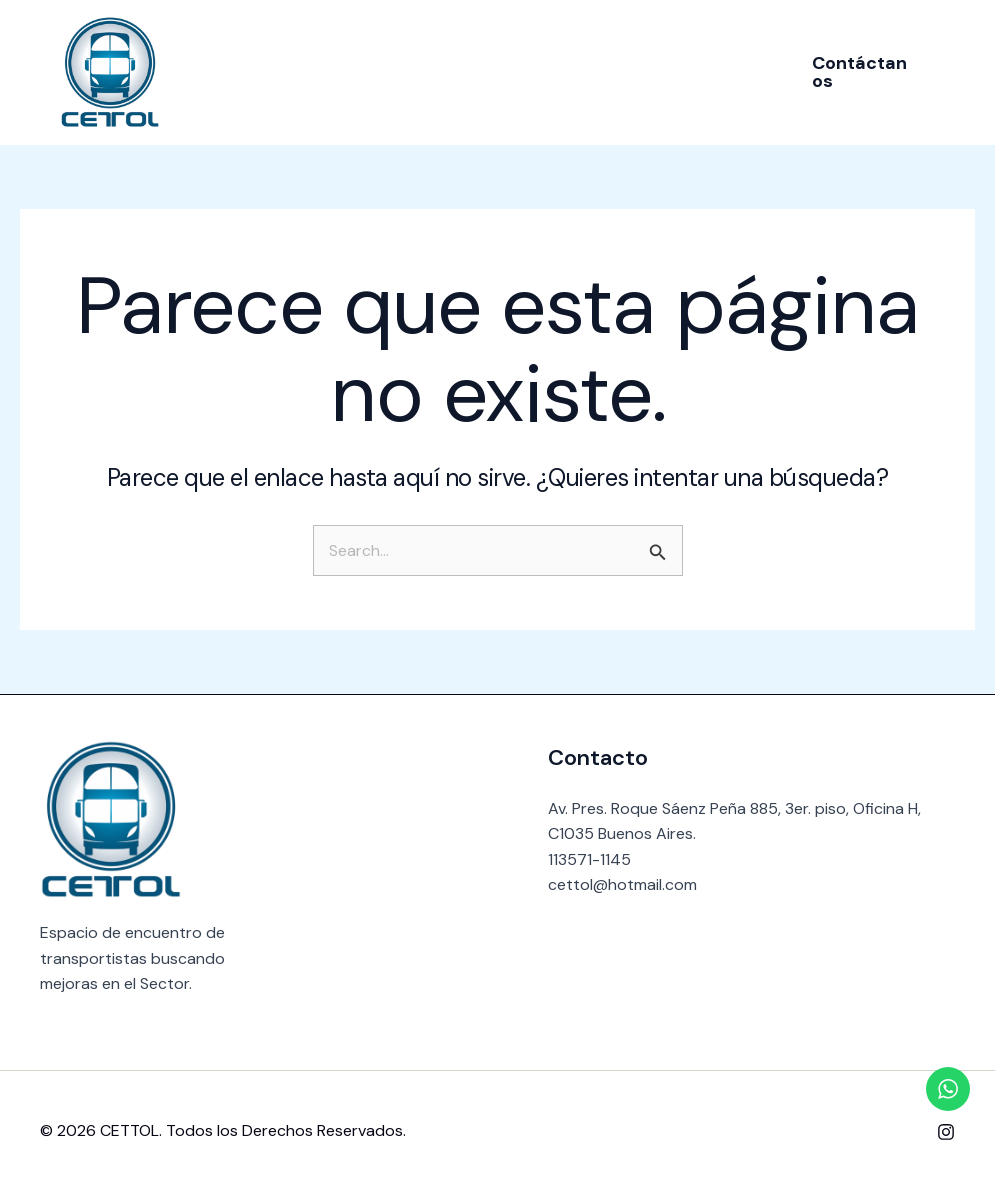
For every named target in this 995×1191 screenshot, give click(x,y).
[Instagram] (946, 1132)
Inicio (299, 71)
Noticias (575, 71)
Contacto (678, 71)
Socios (484, 71)
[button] (854, 72)
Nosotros (389, 71)
